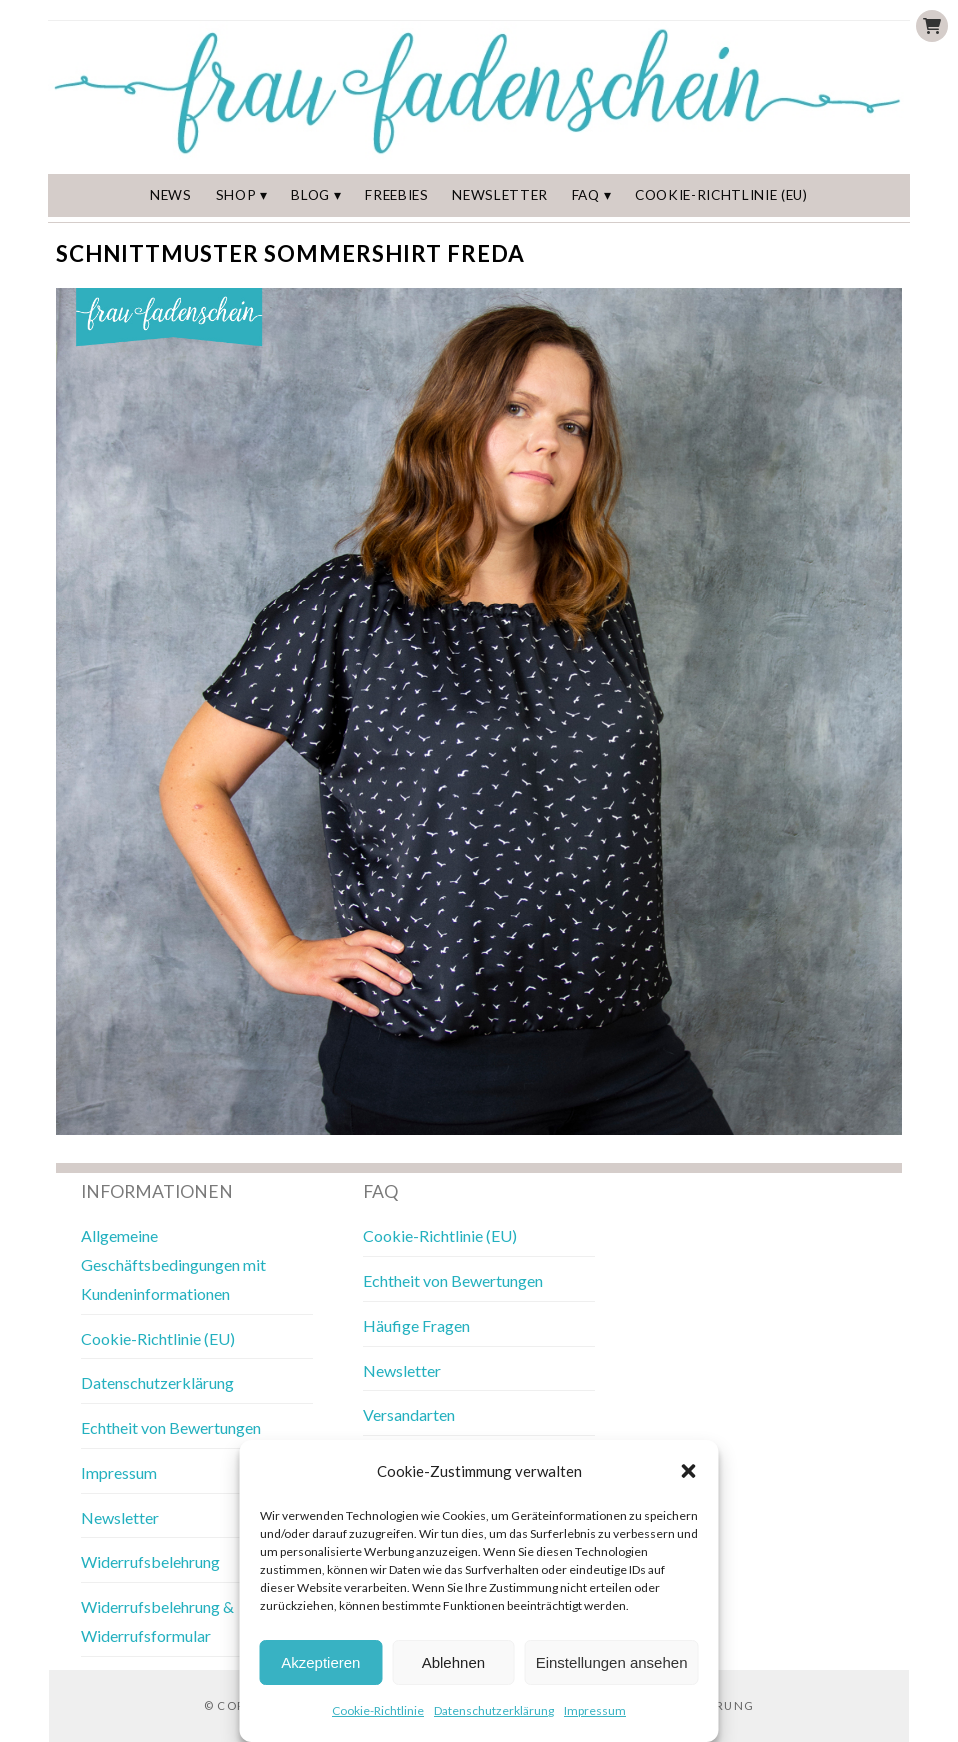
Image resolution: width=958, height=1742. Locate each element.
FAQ (586, 195)
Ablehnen (453, 1662)
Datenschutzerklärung (494, 1710)
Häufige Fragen (416, 1325)
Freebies (396, 195)
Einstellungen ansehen (612, 1662)
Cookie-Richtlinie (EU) (721, 195)
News (171, 195)
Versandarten (409, 1414)
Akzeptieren (320, 1662)
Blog (310, 195)
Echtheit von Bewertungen (171, 1427)
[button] (689, 1471)
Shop (236, 195)
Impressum (595, 1710)
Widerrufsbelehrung (150, 1561)
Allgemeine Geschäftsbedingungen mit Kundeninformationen (173, 1264)
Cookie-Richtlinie (378, 1710)
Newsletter (500, 195)
